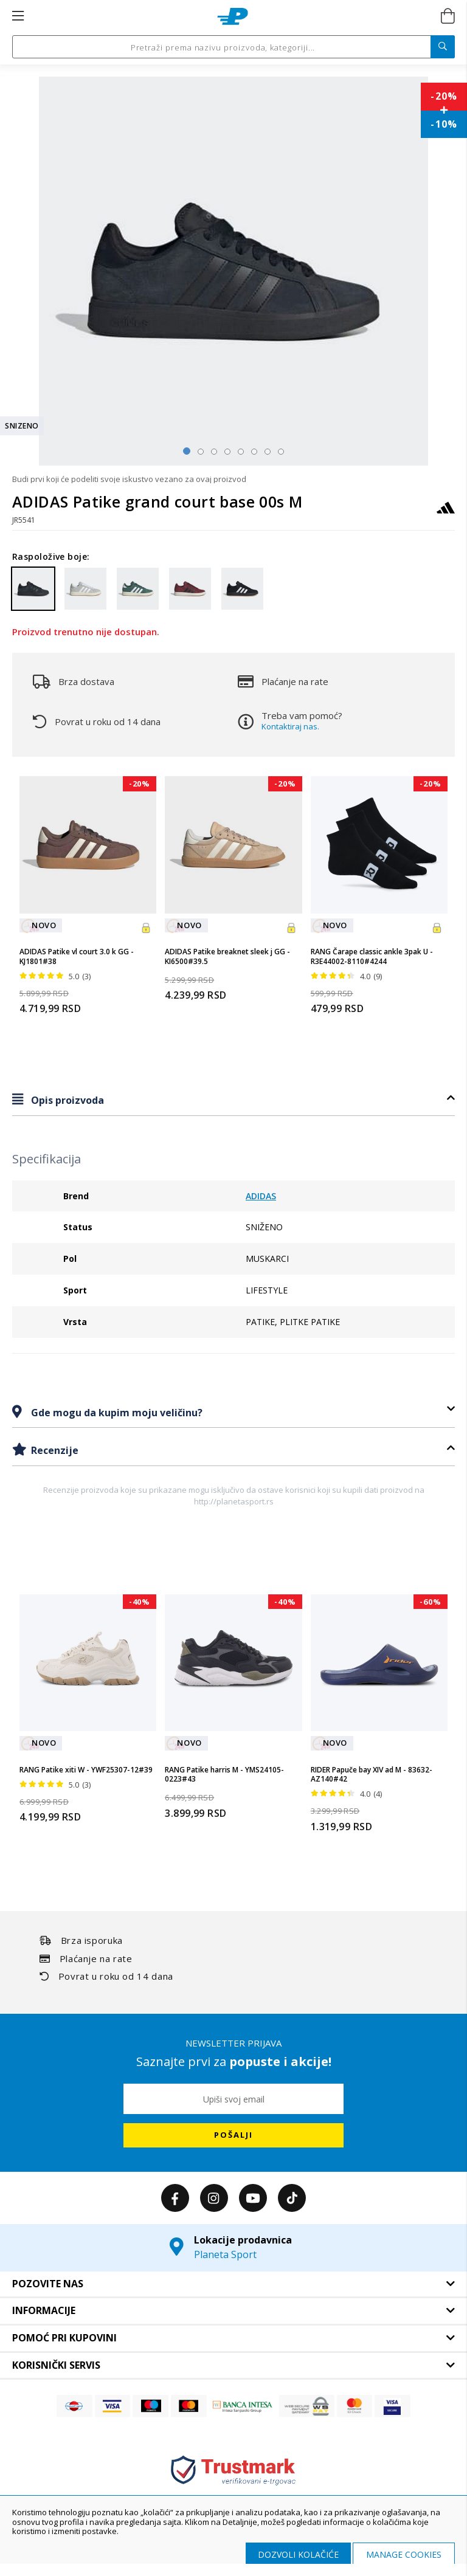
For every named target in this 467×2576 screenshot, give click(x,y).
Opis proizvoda (66, 1100)
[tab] (233, 1100)
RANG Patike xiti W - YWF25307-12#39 (86, 1769)
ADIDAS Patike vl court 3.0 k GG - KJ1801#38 (76, 956)
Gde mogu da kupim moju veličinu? (115, 1412)
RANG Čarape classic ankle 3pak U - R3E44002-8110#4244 (372, 956)
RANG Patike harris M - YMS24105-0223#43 (224, 1774)
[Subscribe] (233, 2135)
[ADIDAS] (446, 513)
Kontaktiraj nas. (290, 726)
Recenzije (53, 1450)
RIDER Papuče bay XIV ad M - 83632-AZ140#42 (371, 1774)
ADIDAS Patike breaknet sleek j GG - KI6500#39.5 (227, 956)
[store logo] (232, 16)
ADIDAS (261, 1196)
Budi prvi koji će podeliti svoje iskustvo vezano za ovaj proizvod (129, 479)
